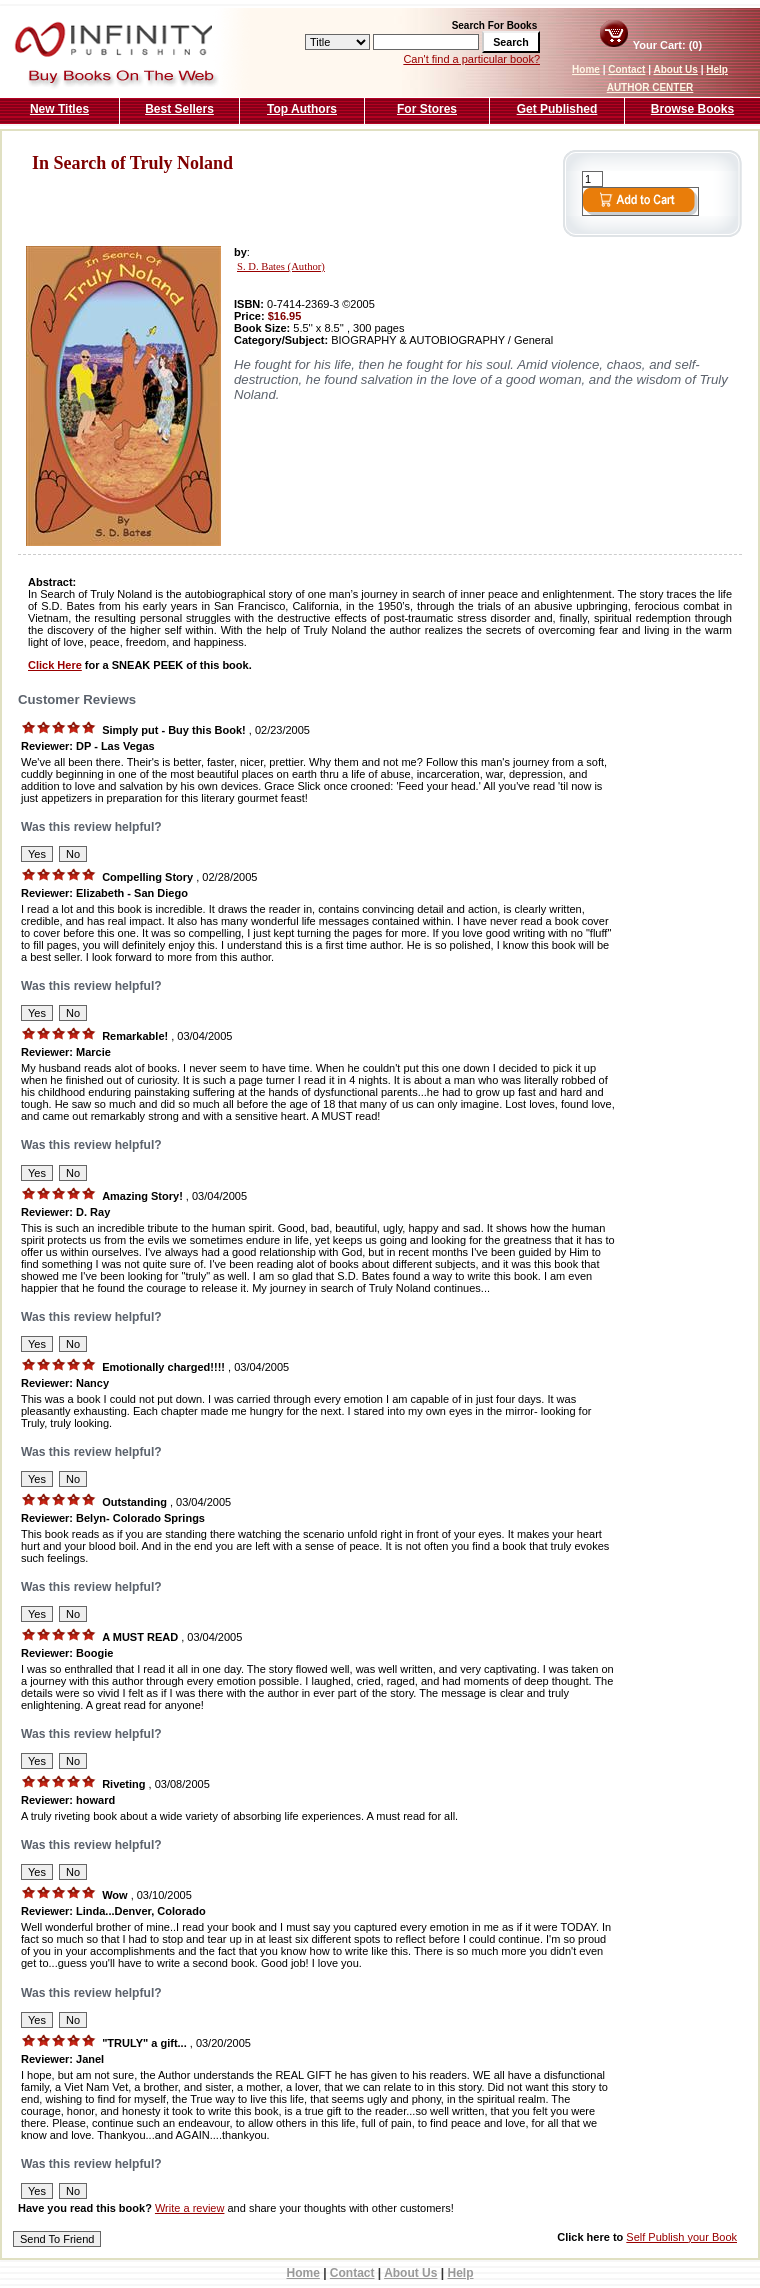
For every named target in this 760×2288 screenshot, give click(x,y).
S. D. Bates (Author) (281, 266)
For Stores (427, 109)
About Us (675, 69)
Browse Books (692, 109)
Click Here (55, 665)
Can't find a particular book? (471, 59)
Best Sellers (179, 109)
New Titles (59, 109)
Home (586, 69)
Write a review (189, 2208)
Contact (626, 69)
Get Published (557, 109)
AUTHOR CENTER (650, 87)
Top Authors (302, 109)
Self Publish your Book (681, 2237)
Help (717, 69)
